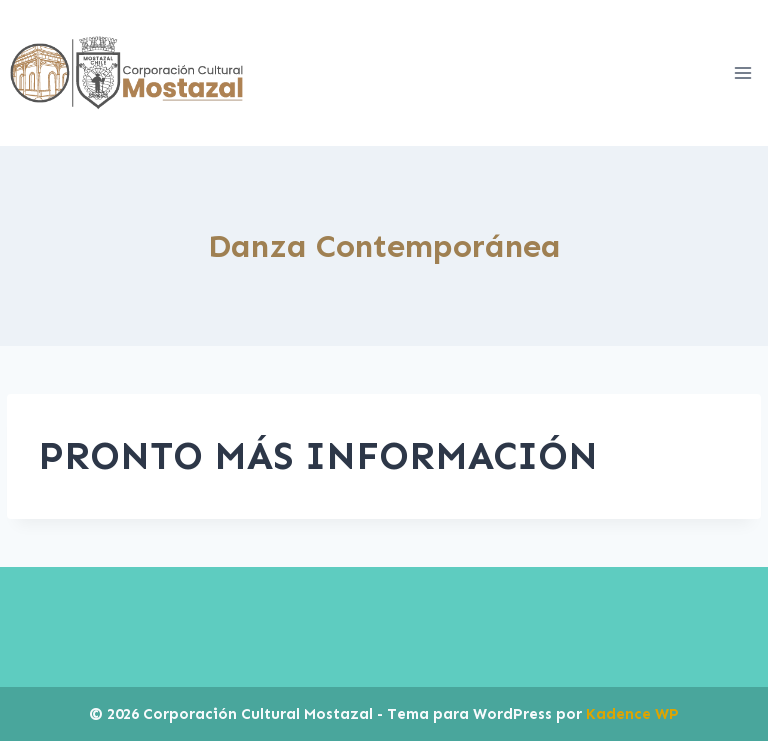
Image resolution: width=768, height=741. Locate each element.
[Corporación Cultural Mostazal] (126, 73)
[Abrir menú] (742, 72)
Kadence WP (632, 714)
